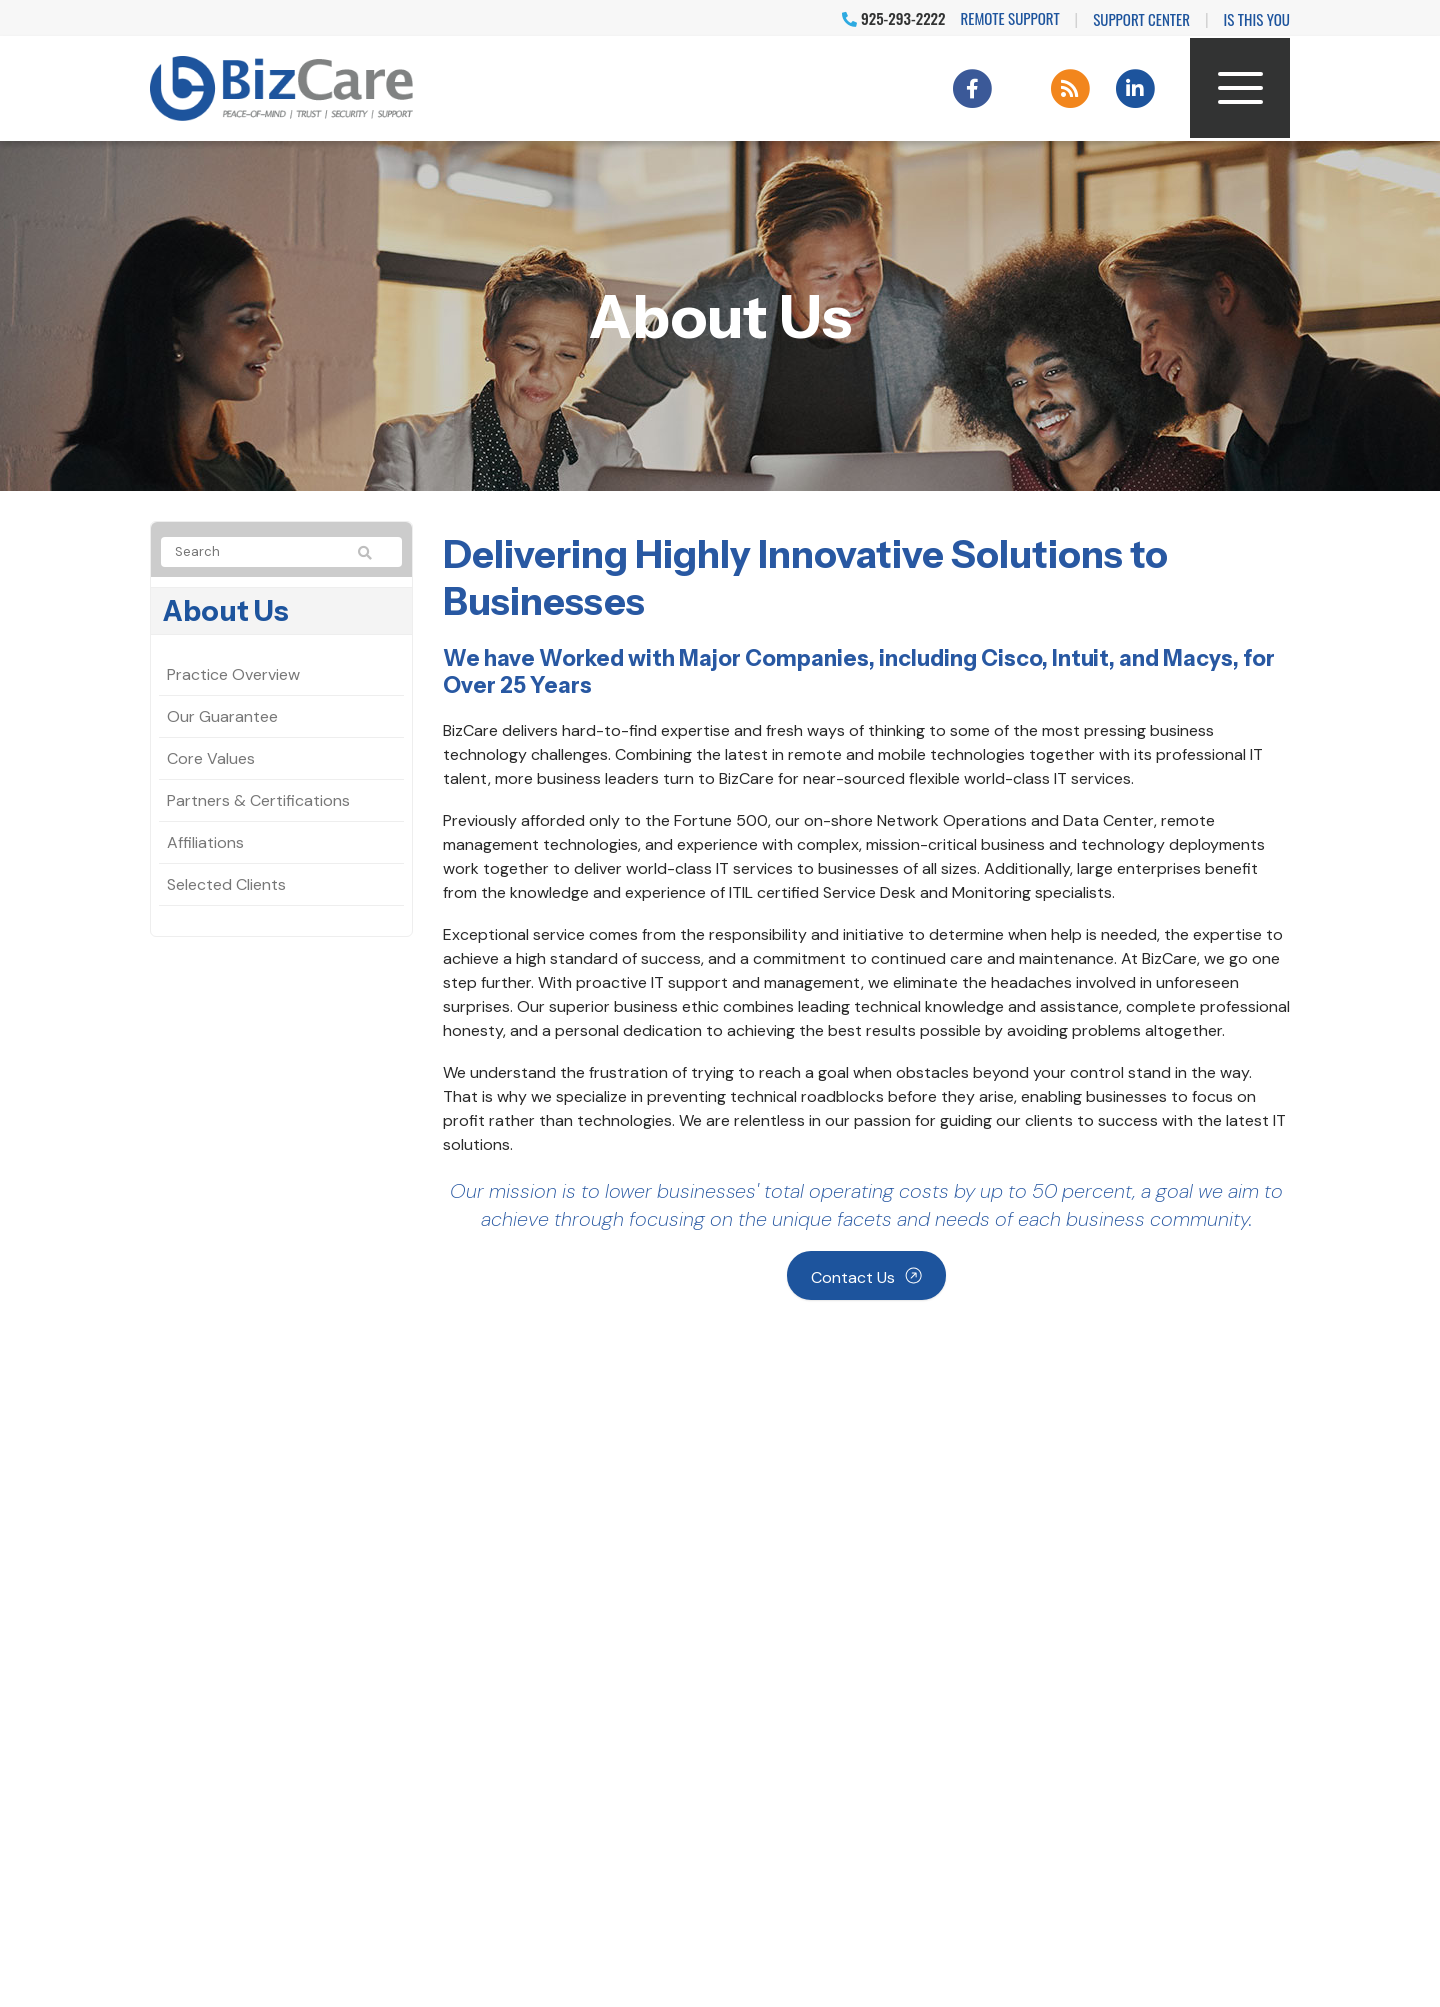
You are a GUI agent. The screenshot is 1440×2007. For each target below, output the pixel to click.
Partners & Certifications (258, 800)
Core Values (211, 758)
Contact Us (853, 1277)
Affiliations (205, 842)
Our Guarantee (222, 716)
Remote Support (1010, 18)
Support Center (1141, 19)
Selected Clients (226, 884)
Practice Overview (233, 674)
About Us (226, 611)
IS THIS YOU (1257, 19)
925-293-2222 (893, 18)
